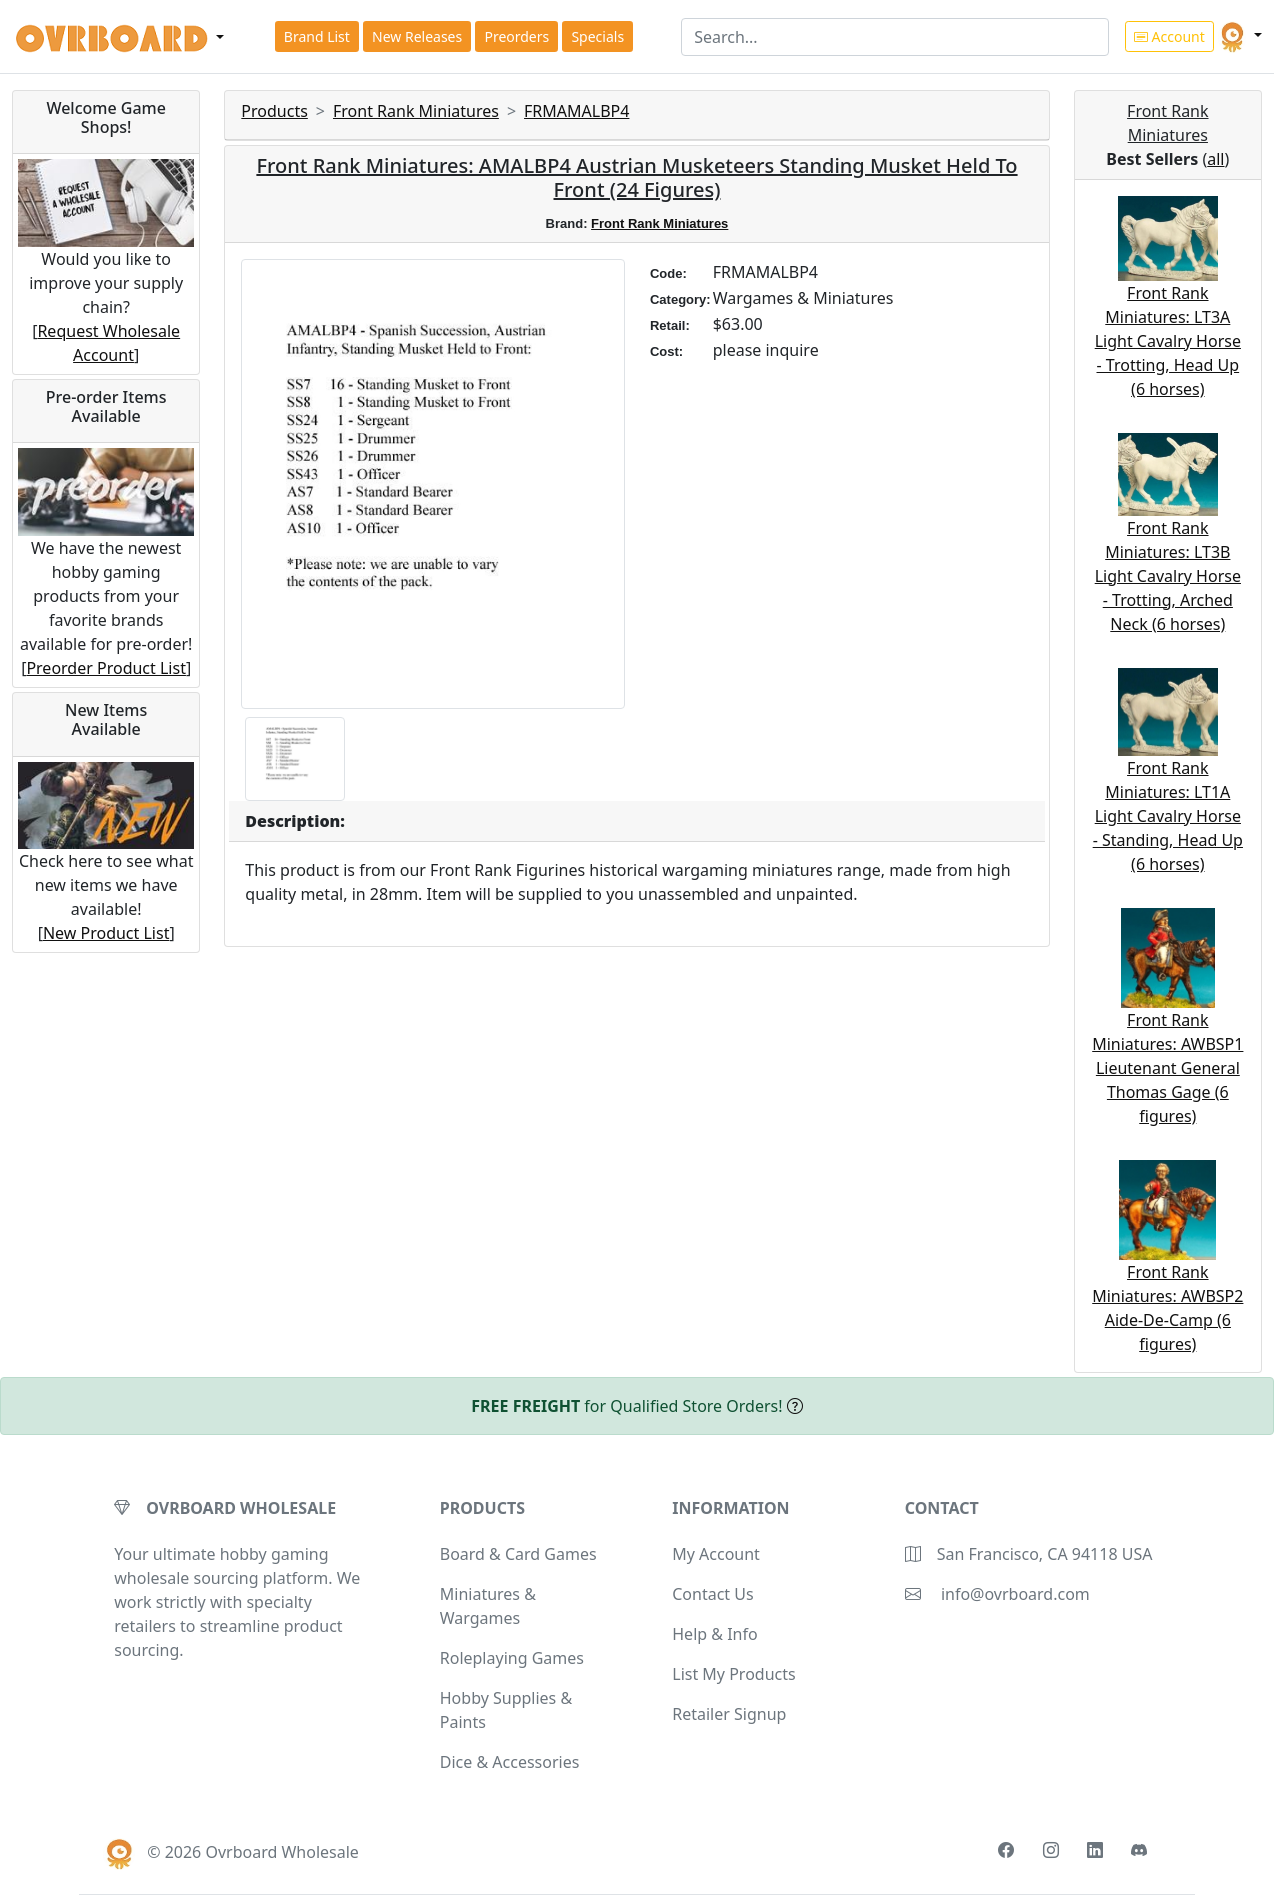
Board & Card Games (518, 1554)
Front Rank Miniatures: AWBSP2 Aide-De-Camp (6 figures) (1167, 1276)
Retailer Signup (729, 1714)
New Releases (417, 36)
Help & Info (714, 1634)
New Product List (106, 933)
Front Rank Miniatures (416, 111)
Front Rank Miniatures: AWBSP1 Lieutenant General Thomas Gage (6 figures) (1167, 1036)
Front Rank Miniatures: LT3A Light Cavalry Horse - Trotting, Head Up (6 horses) (1168, 313)
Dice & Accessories (510, 1762)
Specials (597, 36)
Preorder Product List (106, 668)
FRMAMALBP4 (576, 111)
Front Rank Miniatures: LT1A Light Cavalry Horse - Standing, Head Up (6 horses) (1168, 787)
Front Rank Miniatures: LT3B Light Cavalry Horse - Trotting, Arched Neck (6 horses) (1168, 548)
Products (274, 111)
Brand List (317, 36)
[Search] (895, 37)
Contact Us (712, 1594)
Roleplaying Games (512, 1658)
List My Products (733, 1674)
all (1215, 159)
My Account (716, 1554)
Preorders (516, 36)
